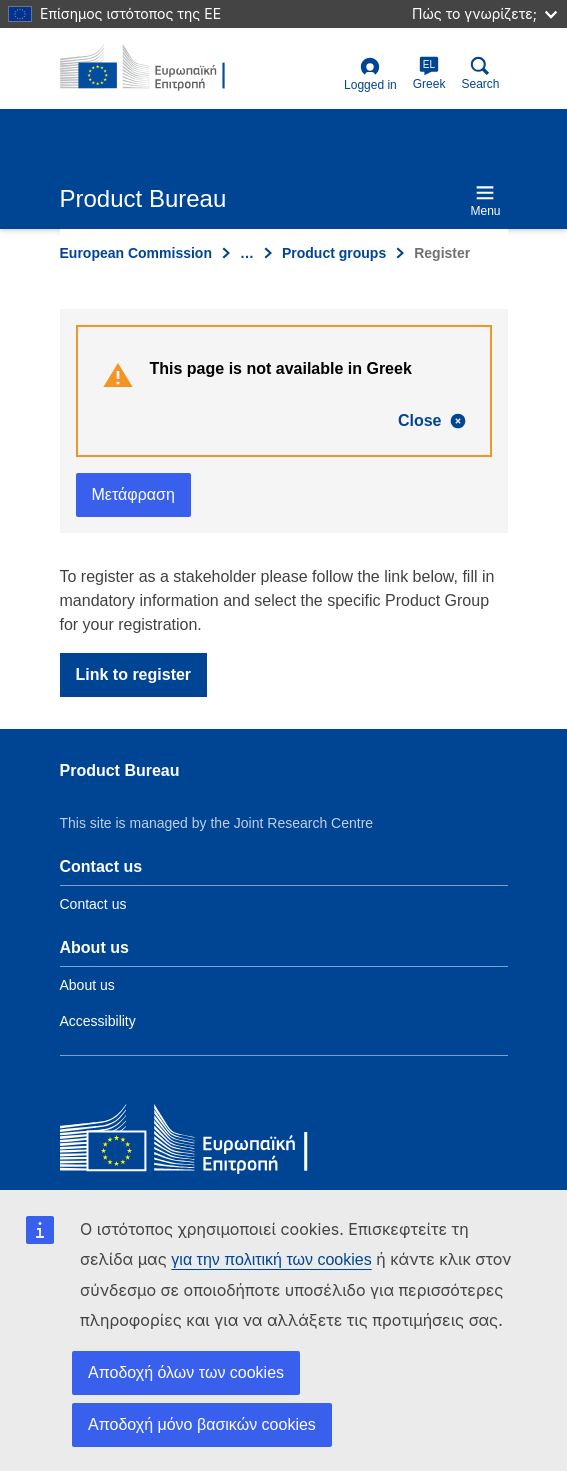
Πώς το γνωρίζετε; (484, 13)
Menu (485, 200)
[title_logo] (157, 68)
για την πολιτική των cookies (271, 1259)
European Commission (136, 253)
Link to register (134, 674)
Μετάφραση (133, 494)
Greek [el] (429, 73)
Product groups (334, 253)
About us (87, 985)
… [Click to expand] (247, 253)
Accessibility (98, 1021)
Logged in (370, 74)
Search (480, 73)
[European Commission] (205, 1142)
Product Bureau (120, 770)
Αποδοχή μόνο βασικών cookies (202, 1424)
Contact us (93, 904)
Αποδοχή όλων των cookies (186, 1372)
